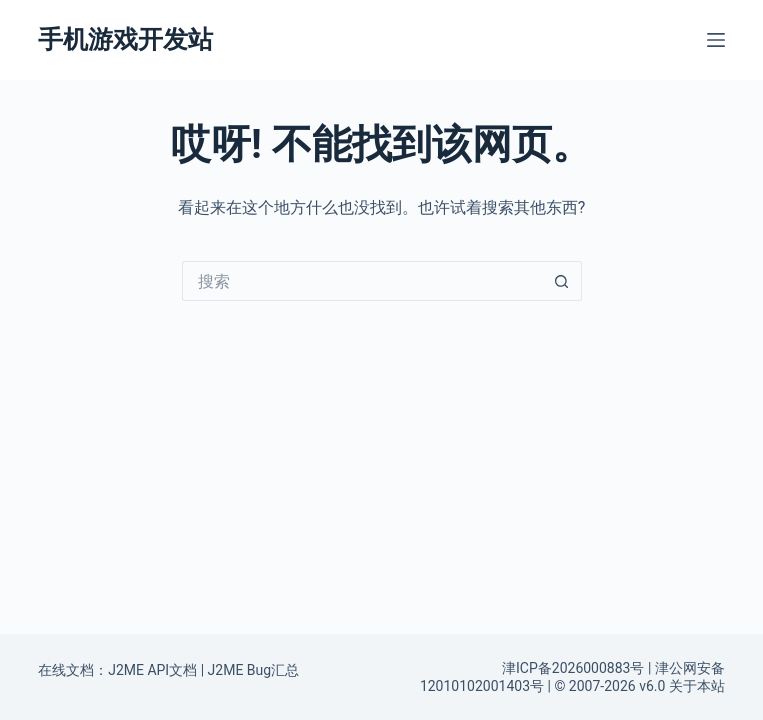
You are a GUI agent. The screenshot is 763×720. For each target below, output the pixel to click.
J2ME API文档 (152, 670)
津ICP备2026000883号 (573, 668)
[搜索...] (362, 281)
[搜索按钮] (562, 281)
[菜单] (716, 40)
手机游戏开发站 (125, 39)
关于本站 (697, 686)
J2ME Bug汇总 (254, 670)
